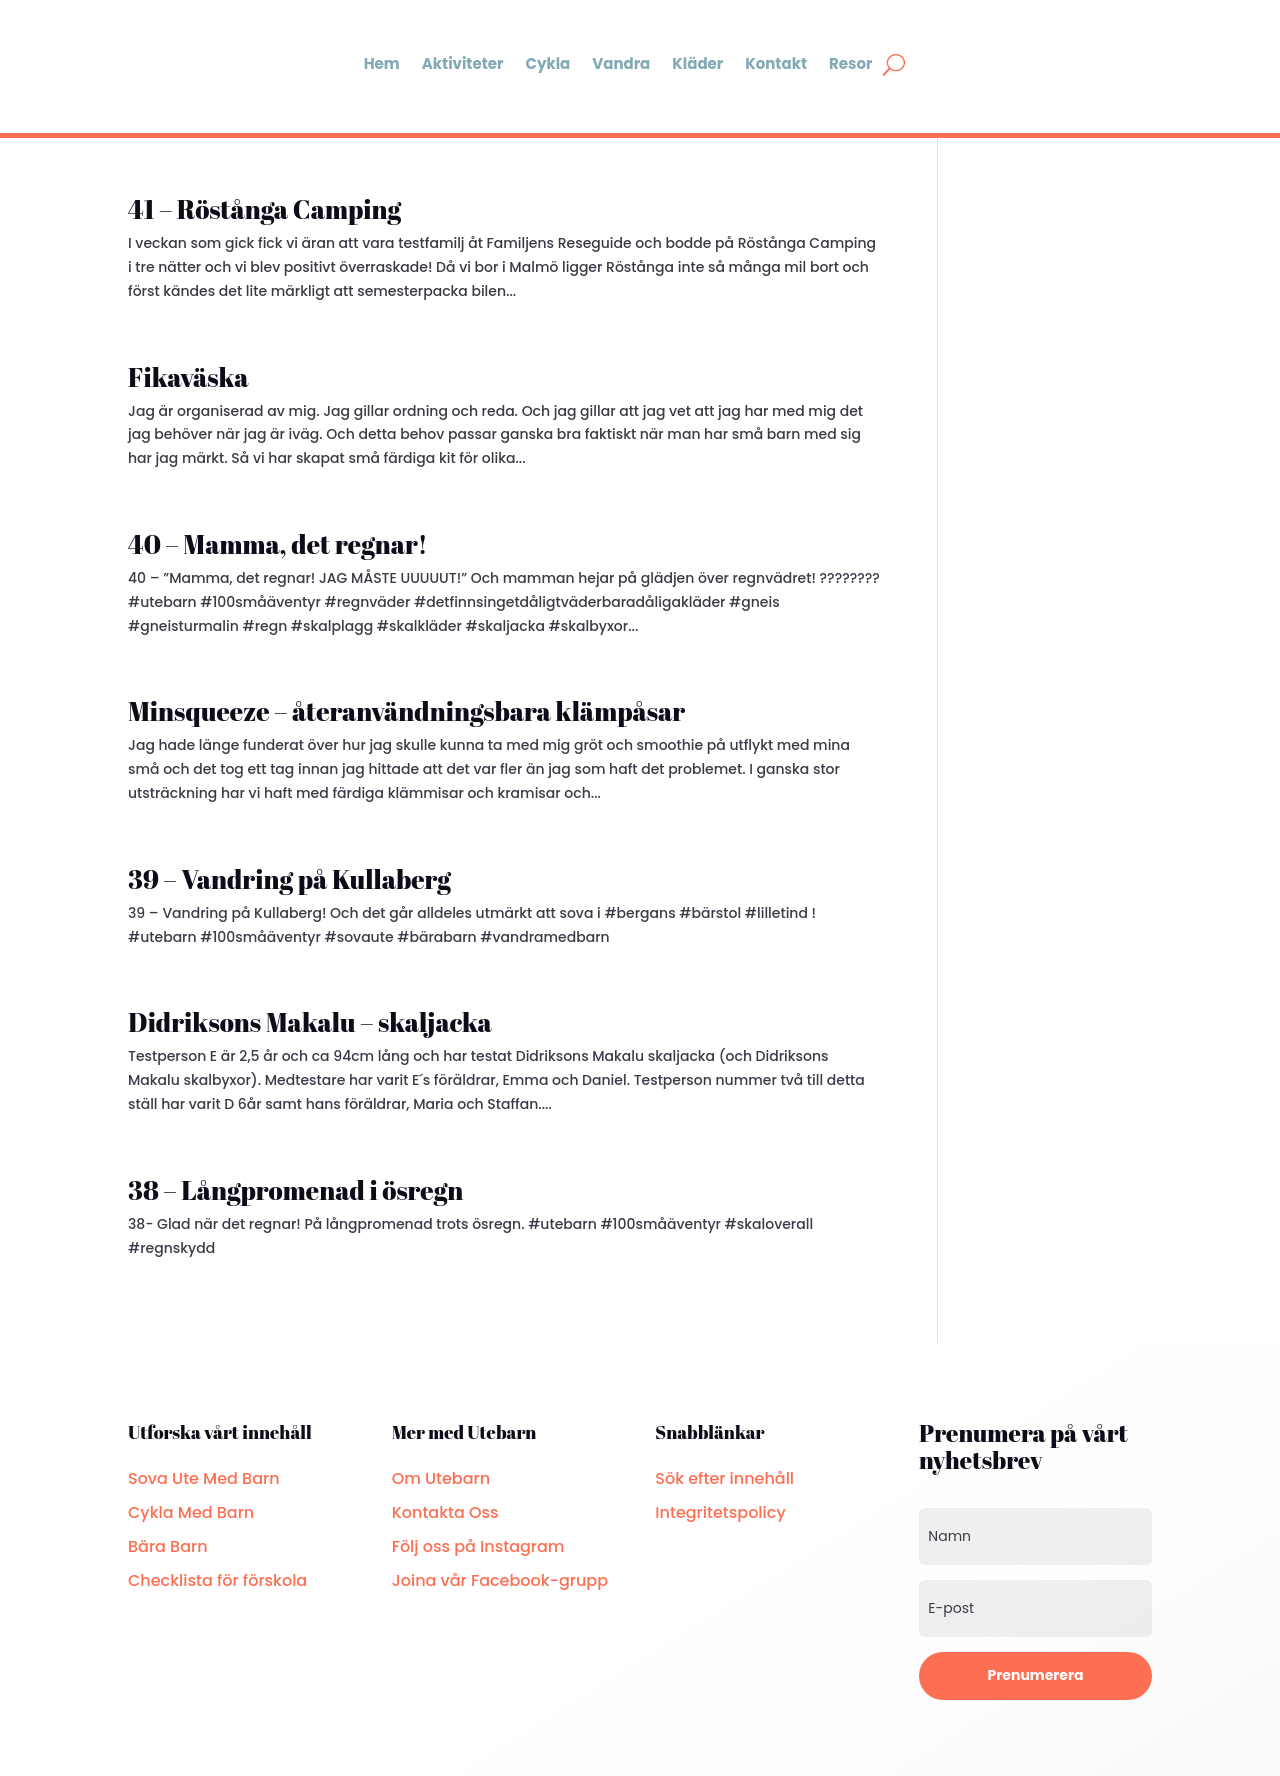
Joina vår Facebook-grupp (500, 1580)
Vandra (621, 63)
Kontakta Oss (445, 1512)
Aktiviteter (463, 63)
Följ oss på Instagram (478, 1546)
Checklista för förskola (217, 1580)
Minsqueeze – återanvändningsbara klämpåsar (406, 711)
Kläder (697, 63)
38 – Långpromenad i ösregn (295, 1190)
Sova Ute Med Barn (204, 1478)
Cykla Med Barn (191, 1512)
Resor (850, 63)
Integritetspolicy (720, 1512)
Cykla (547, 63)
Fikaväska (188, 377)
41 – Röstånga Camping (264, 209)
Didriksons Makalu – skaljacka (310, 1022)
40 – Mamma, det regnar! (278, 544)
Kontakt (776, 63)
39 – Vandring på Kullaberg (289, 879)
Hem (382, 63)
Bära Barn (168, 1546)
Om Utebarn (441, 1478)
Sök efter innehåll (724, 1478)
